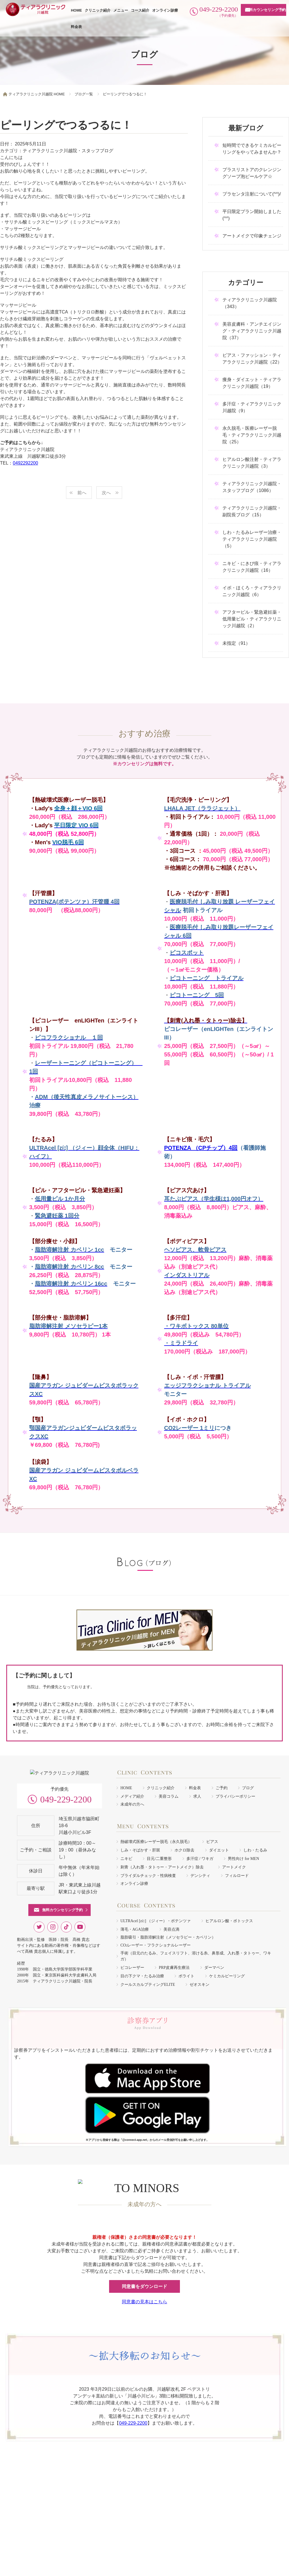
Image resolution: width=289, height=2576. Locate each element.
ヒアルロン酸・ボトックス (229, 1921)
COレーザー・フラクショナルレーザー (155, 1945)
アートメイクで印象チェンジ (251, 235)
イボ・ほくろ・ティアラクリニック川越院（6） (251, 591)
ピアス (212, 1842)
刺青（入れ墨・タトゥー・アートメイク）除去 (164, 1867)
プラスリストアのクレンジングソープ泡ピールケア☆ (251, 173)
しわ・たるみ (255, 1850)
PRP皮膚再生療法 (174, 1967)
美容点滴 (171, 1929)
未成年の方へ (132, 1804)
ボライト (186, 1976)
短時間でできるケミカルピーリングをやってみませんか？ (251, 148)
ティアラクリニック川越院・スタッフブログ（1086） (251, 487)
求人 (197, 1796)
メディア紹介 (132, 1796)
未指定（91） (236, 643)
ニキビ (126, 1859)
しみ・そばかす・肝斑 (140, 1850)
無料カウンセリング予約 (265, 10)
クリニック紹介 (97, 10)
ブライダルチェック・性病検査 (148, 1876)
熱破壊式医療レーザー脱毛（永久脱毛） (156, 1842)
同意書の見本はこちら (144, 2293)
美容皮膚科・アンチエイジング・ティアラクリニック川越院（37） (251, 331)
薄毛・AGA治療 (134, 1929)
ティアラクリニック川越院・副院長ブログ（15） (251, 511)
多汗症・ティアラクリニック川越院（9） (251, 407)
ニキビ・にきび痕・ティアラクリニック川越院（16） (251, 567)
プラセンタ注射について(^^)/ (251, 194)
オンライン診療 (165, 10)
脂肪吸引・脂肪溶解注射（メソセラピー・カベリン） (168, 1937)
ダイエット (219, 1850)
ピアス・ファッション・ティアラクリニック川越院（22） (252, 358)
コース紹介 (140, 10)
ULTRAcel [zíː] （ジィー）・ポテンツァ (155, 1921)
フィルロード (237, 1876)
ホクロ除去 (184, 1850)
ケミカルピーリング (227, 1976)
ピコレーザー (132, 1967)
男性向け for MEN (243, 1859)
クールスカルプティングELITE (147, 1984)
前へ (81, 492)
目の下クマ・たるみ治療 (142, 1976)
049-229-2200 (66, 1813)
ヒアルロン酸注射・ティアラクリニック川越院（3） (251, 463)
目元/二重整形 (159, 1859)
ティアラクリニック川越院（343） (249, 303)
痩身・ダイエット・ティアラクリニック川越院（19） (251, 383)
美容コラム (168, 1796)
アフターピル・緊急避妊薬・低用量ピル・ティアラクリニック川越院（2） (251, 619)
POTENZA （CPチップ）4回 (200, 1148)
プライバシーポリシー (235, 1796)
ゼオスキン (199, 1984)
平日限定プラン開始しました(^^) (251, 215)
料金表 (76, 27)
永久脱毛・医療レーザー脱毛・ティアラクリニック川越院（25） (251, 435)
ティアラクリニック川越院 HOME (36, 94)
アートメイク (234, 1867)
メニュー (120, 10)
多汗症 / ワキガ (199, 1859)
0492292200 (25, 463)
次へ (106, 492)
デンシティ (200, 1876)
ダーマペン (214, 1967)
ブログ (248, 1788)
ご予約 (222, 1788)
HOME (76, 10)
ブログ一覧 (84, 94)
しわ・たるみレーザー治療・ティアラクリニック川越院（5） (251, 539)
